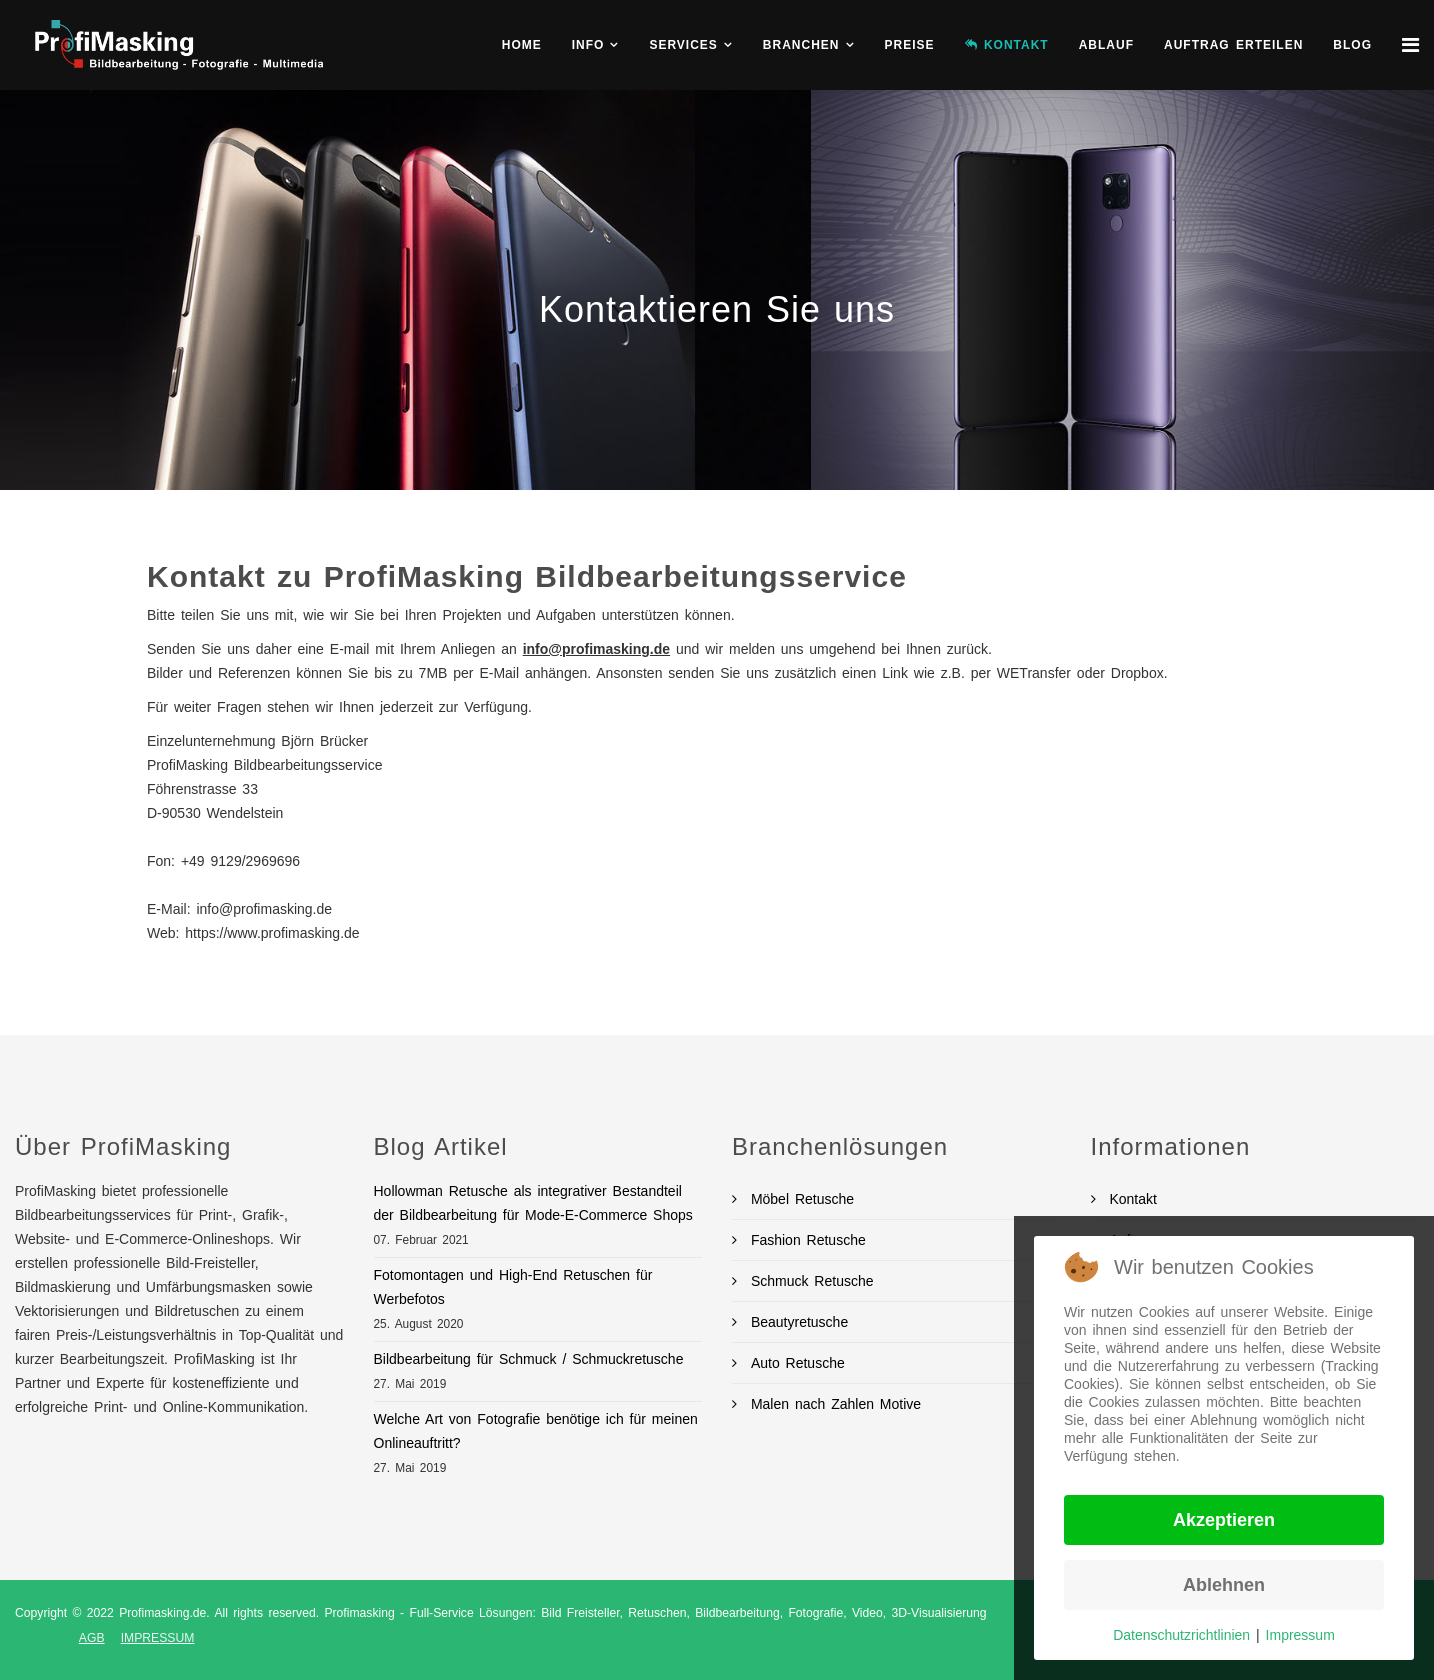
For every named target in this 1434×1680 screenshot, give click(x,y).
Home (522, 45)
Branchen (801, 45)
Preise (910, 45)
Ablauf (1106, 45)
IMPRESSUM (158, 1638)
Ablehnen (1224, 1585)
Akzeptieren (1224, 1520)
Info (588, 45)
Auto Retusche (795, 1363)
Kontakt (1130, 1199)
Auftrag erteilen (1233, 45)
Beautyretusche (796, 1322)
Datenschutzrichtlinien (1181, 1635)
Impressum (1300, 1635)
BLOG (1352, 45)
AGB (92, 1638)
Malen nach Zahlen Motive (833, 1404)
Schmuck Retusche (809, 1281)
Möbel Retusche (799, 1199)
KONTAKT (1007, 45)
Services (683, 45)
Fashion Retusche (805, 1240)
